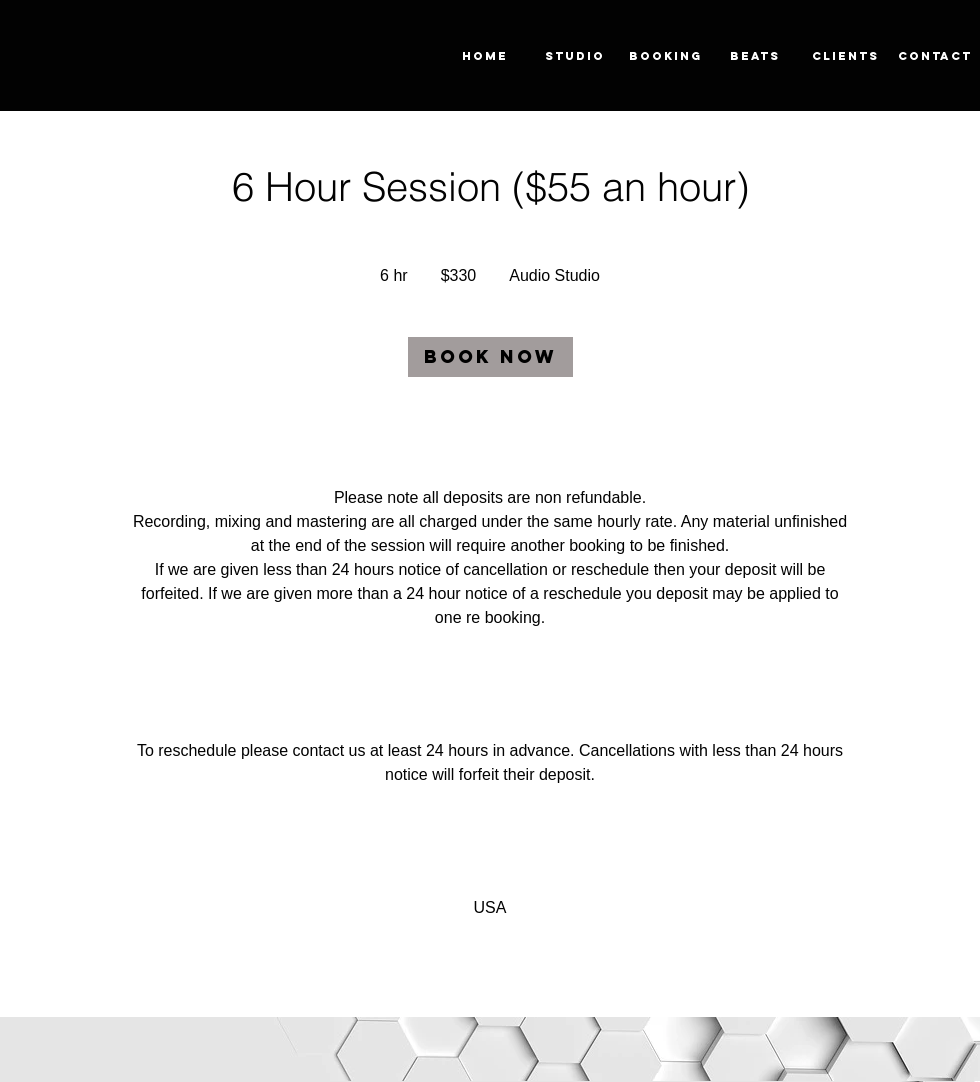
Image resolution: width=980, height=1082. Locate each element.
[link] (490, 357)
